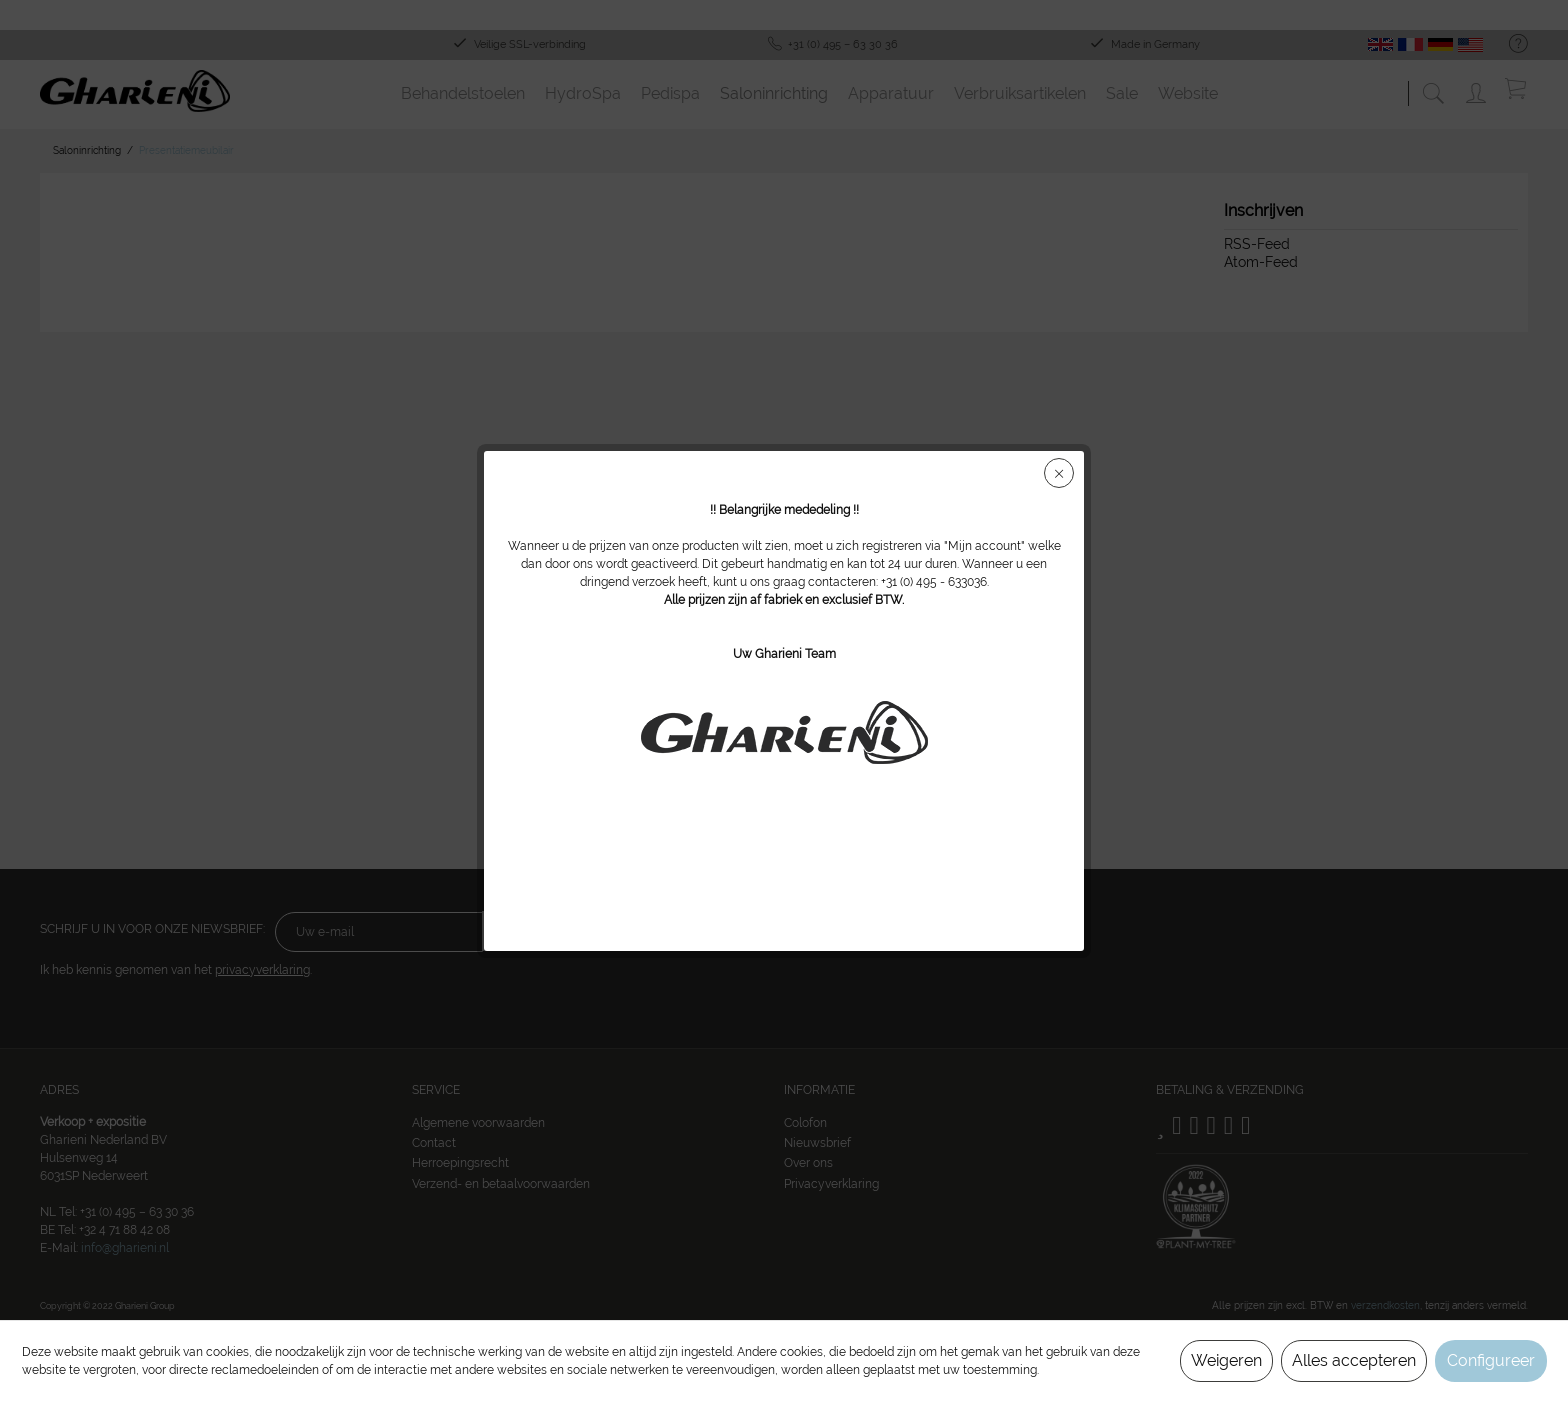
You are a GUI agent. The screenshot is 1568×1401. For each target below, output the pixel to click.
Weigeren (1226, 1360)
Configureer (1491, 1360)
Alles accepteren (1354, 1360)
